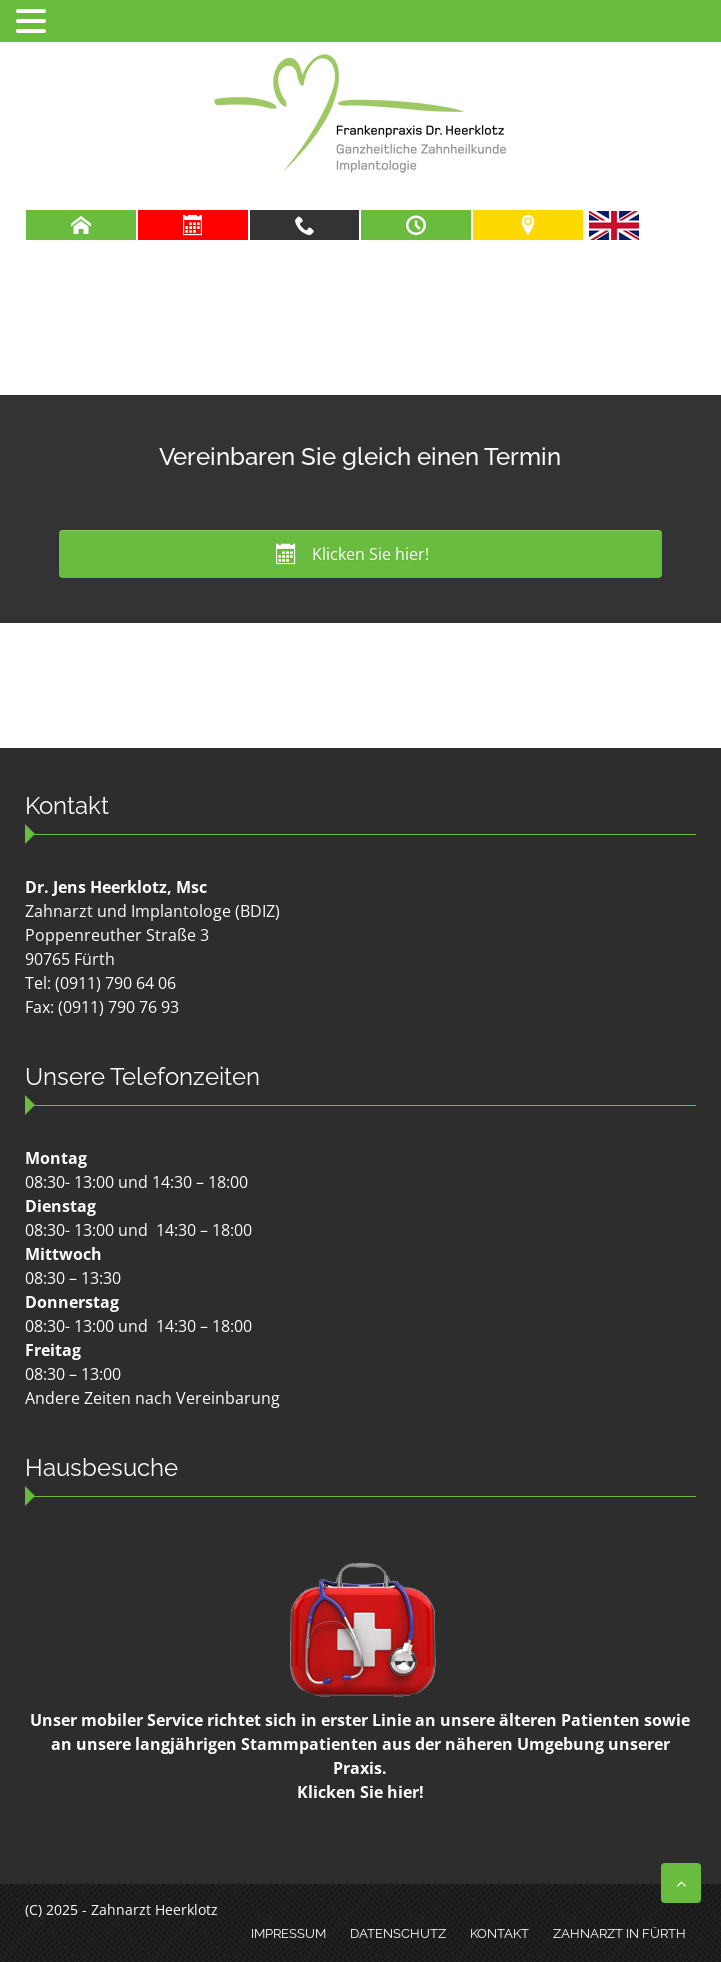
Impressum (288, 1933)
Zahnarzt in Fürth (619, 1933)
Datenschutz (398, 1933)
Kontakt (499, 1933)
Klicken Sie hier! (360, 1792)
